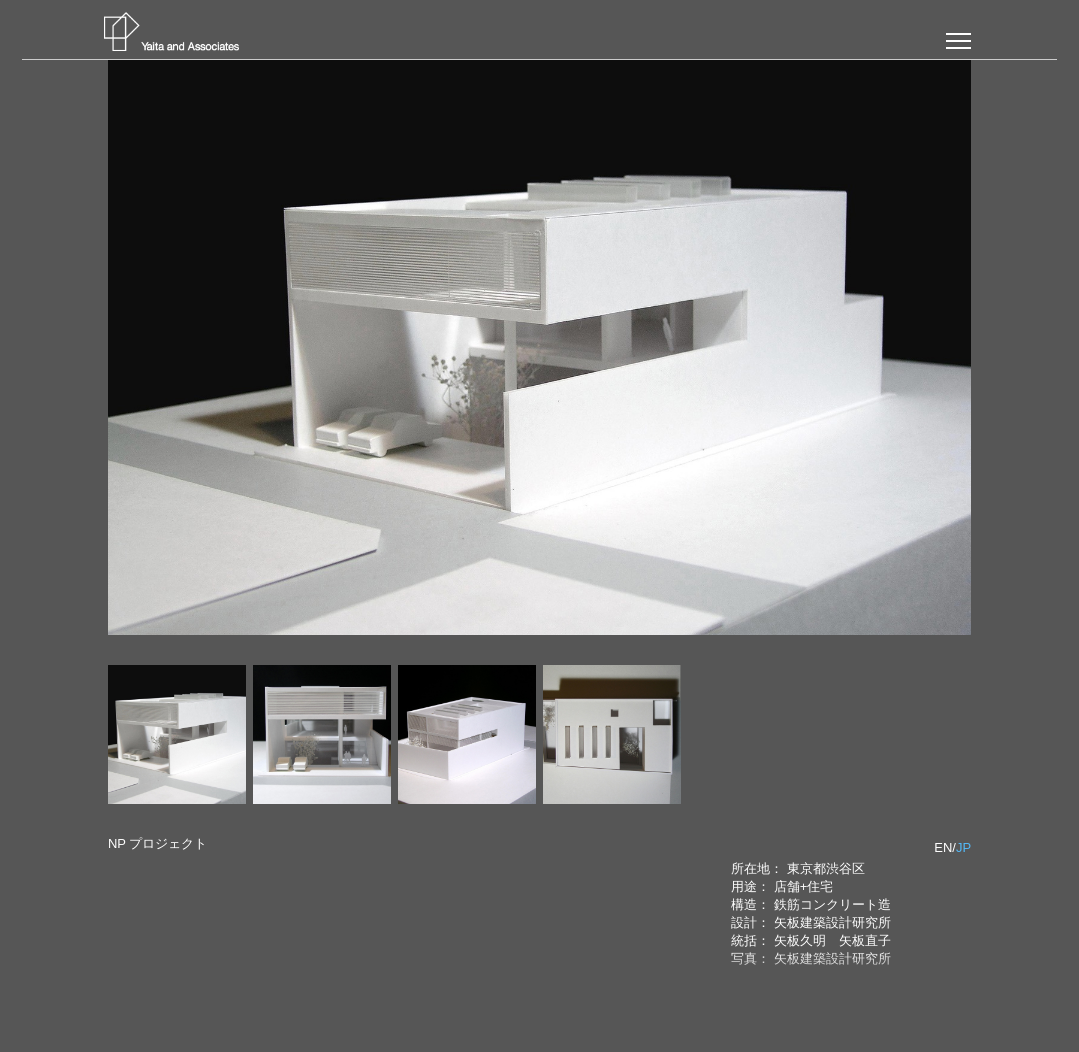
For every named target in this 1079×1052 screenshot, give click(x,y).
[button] (958, 41)
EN (943, 847)
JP (963, 847)
